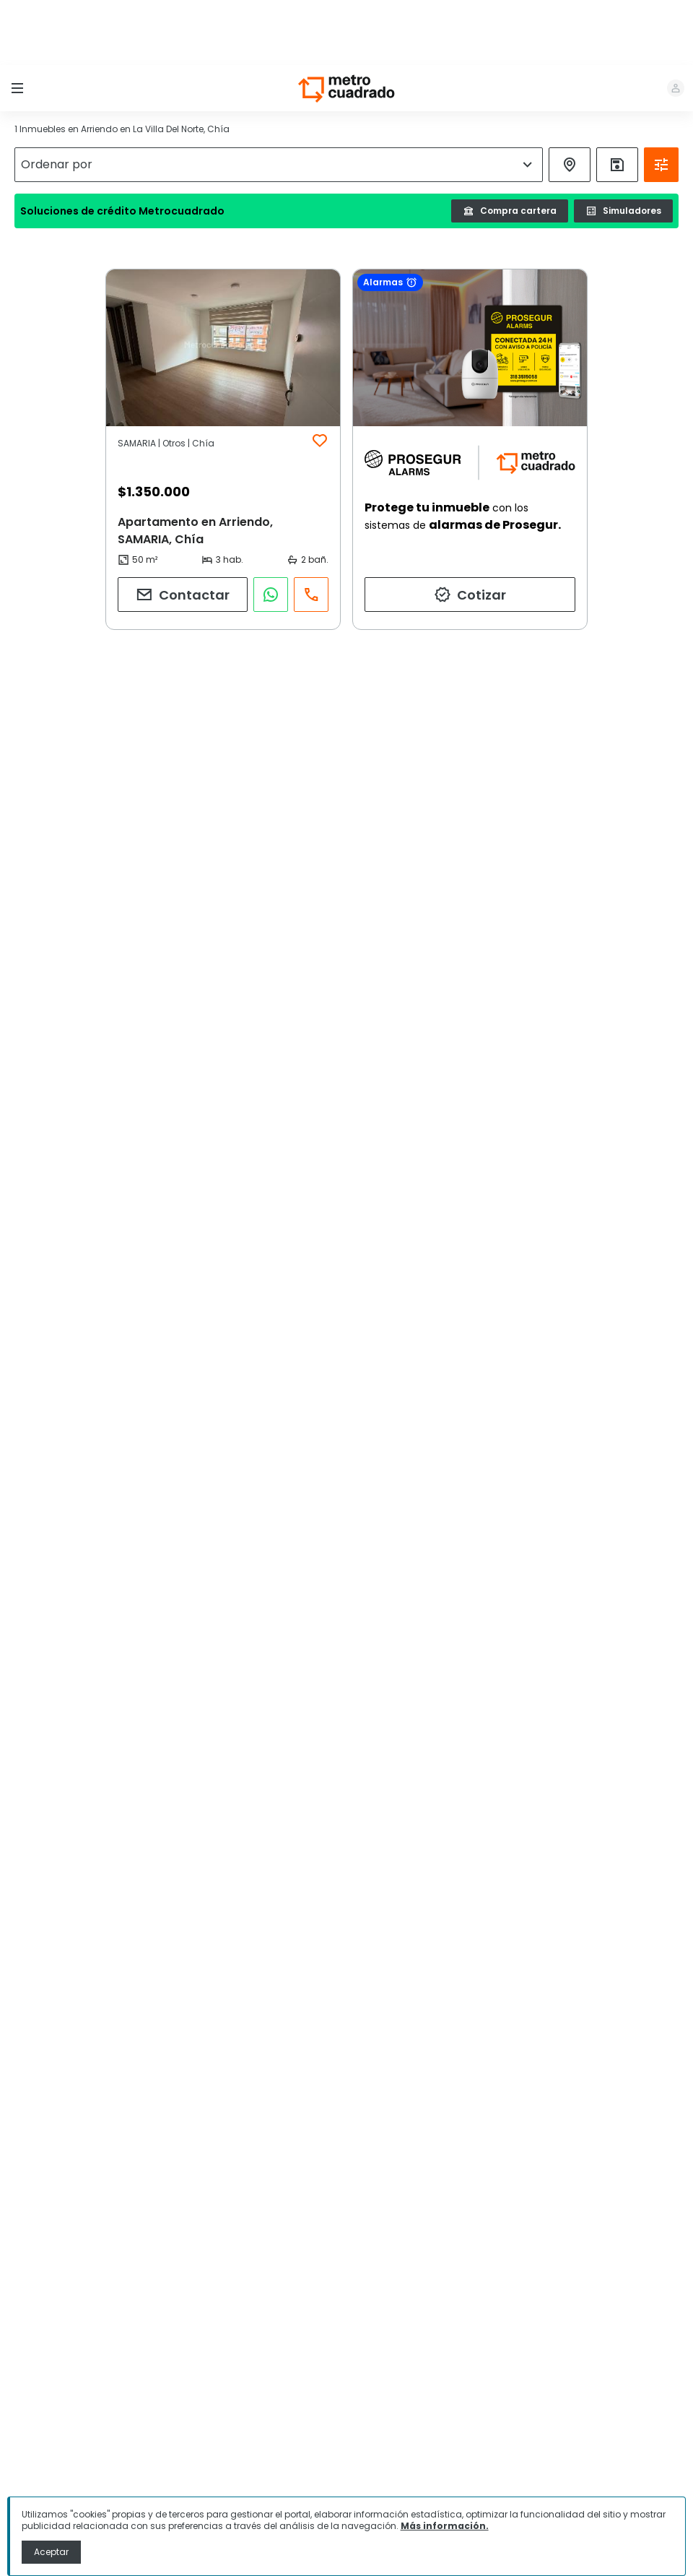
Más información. (445, 2526)
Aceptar (51, 2552)
